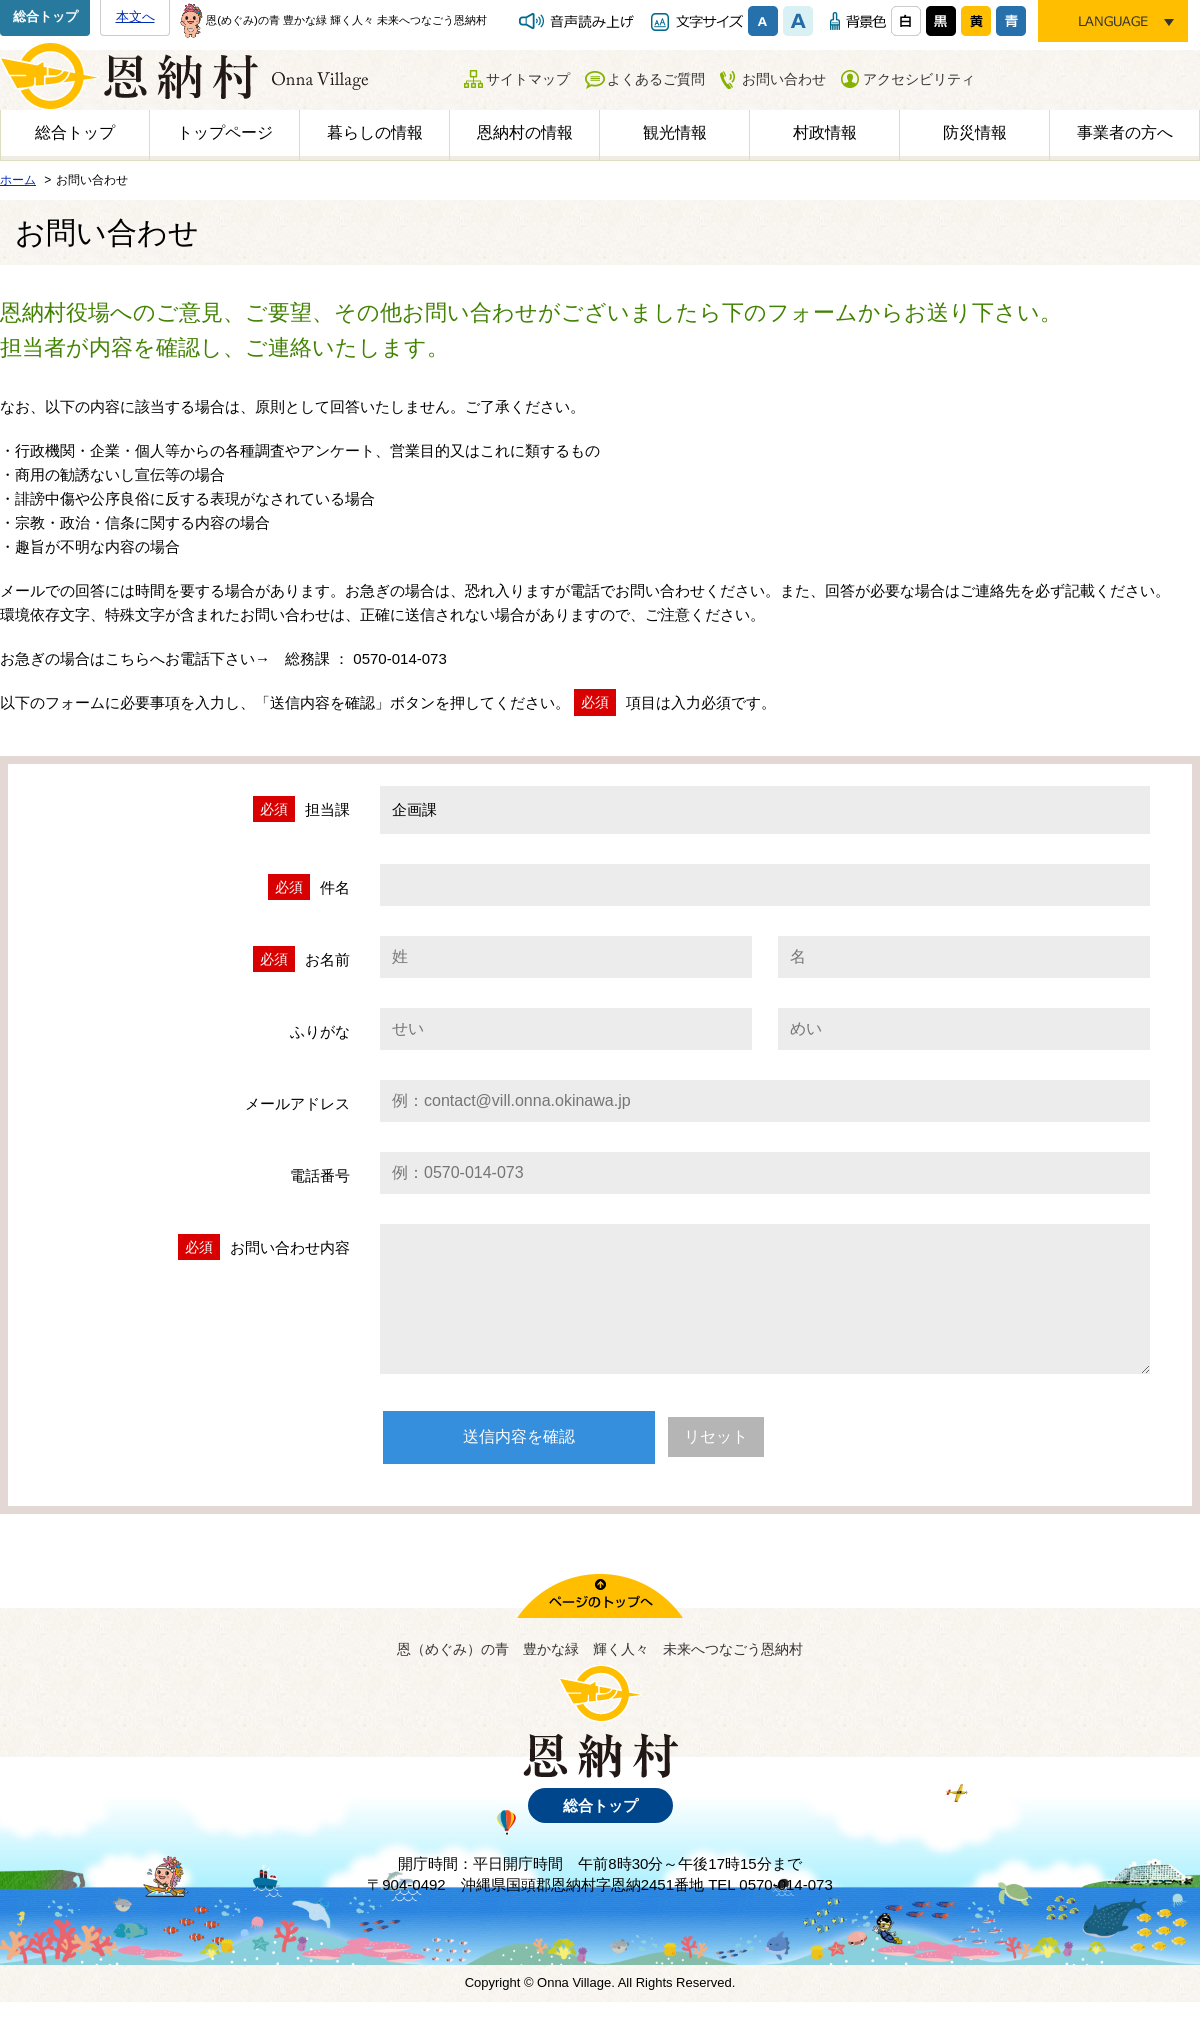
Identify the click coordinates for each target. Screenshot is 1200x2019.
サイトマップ (528, 79)
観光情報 (675, 132)
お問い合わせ (784, 79)
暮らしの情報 (375, 132)
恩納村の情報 (525, 132)
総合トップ (45, 16)
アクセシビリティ (919, 79)
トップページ (225, 132)
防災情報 (975, 132)
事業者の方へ (1125, 132)
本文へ (135, 16)
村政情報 (825, 132)
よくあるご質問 (656, 79)
